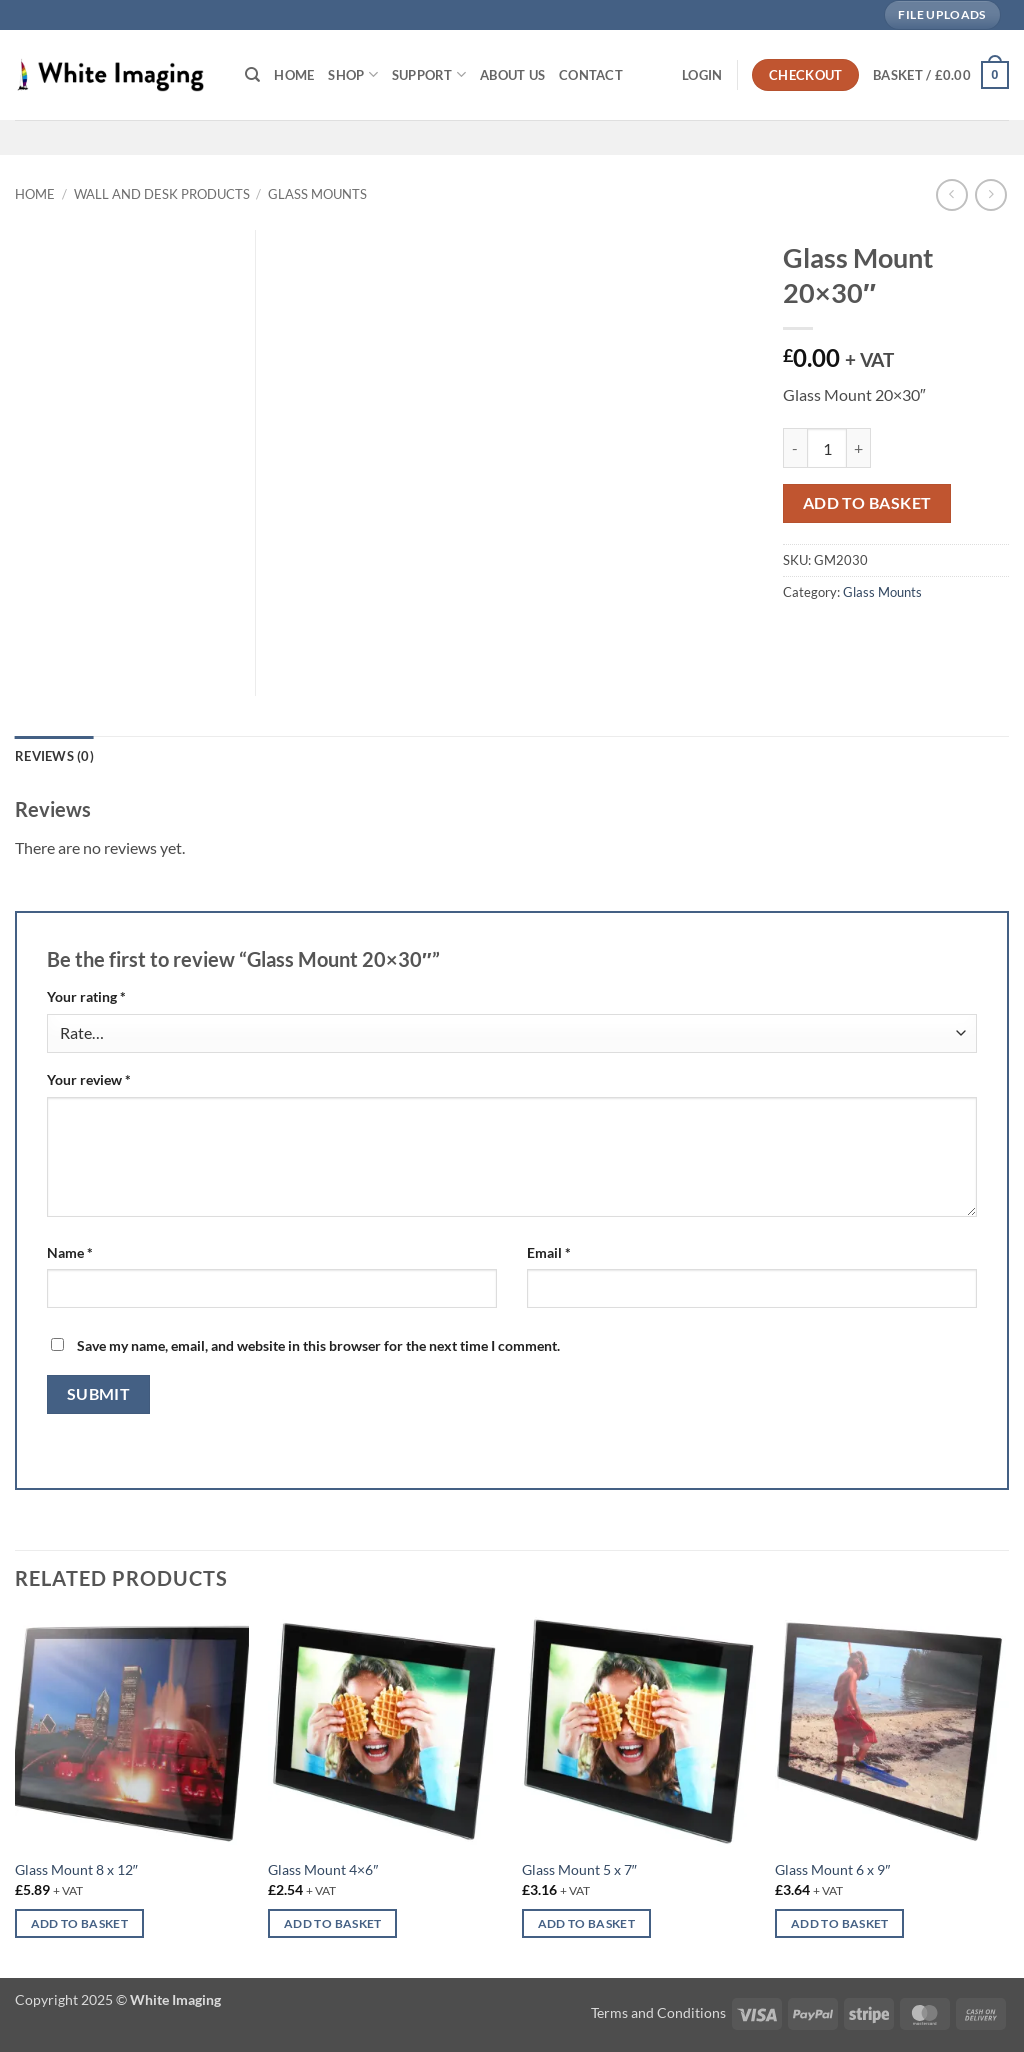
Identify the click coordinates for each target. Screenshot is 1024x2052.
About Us (512, 75)
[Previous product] (990, 194)
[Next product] (951, 194)
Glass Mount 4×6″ (323, 1869)
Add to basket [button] (80, 1923)
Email (549, 1252)
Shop (352, 74)
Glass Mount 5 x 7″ (579, 1869)
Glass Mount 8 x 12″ (76, 1869)
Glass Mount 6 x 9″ (832, 1869)
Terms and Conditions (658, 2012)
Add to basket (867, 503)
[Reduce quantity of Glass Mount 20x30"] (795, 448)
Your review (89, 1079)
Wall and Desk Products (162, 194)
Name (70, 1252)
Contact (591, 75)
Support (429, 74)
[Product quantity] (827, 448)
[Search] (252, 75)
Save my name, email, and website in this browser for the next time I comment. (318, 1345)
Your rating (86, 996)
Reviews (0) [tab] (54, 756)
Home (294, 75)
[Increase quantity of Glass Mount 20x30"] (859, 448)
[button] (702, 75)
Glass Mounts (317, 194)
